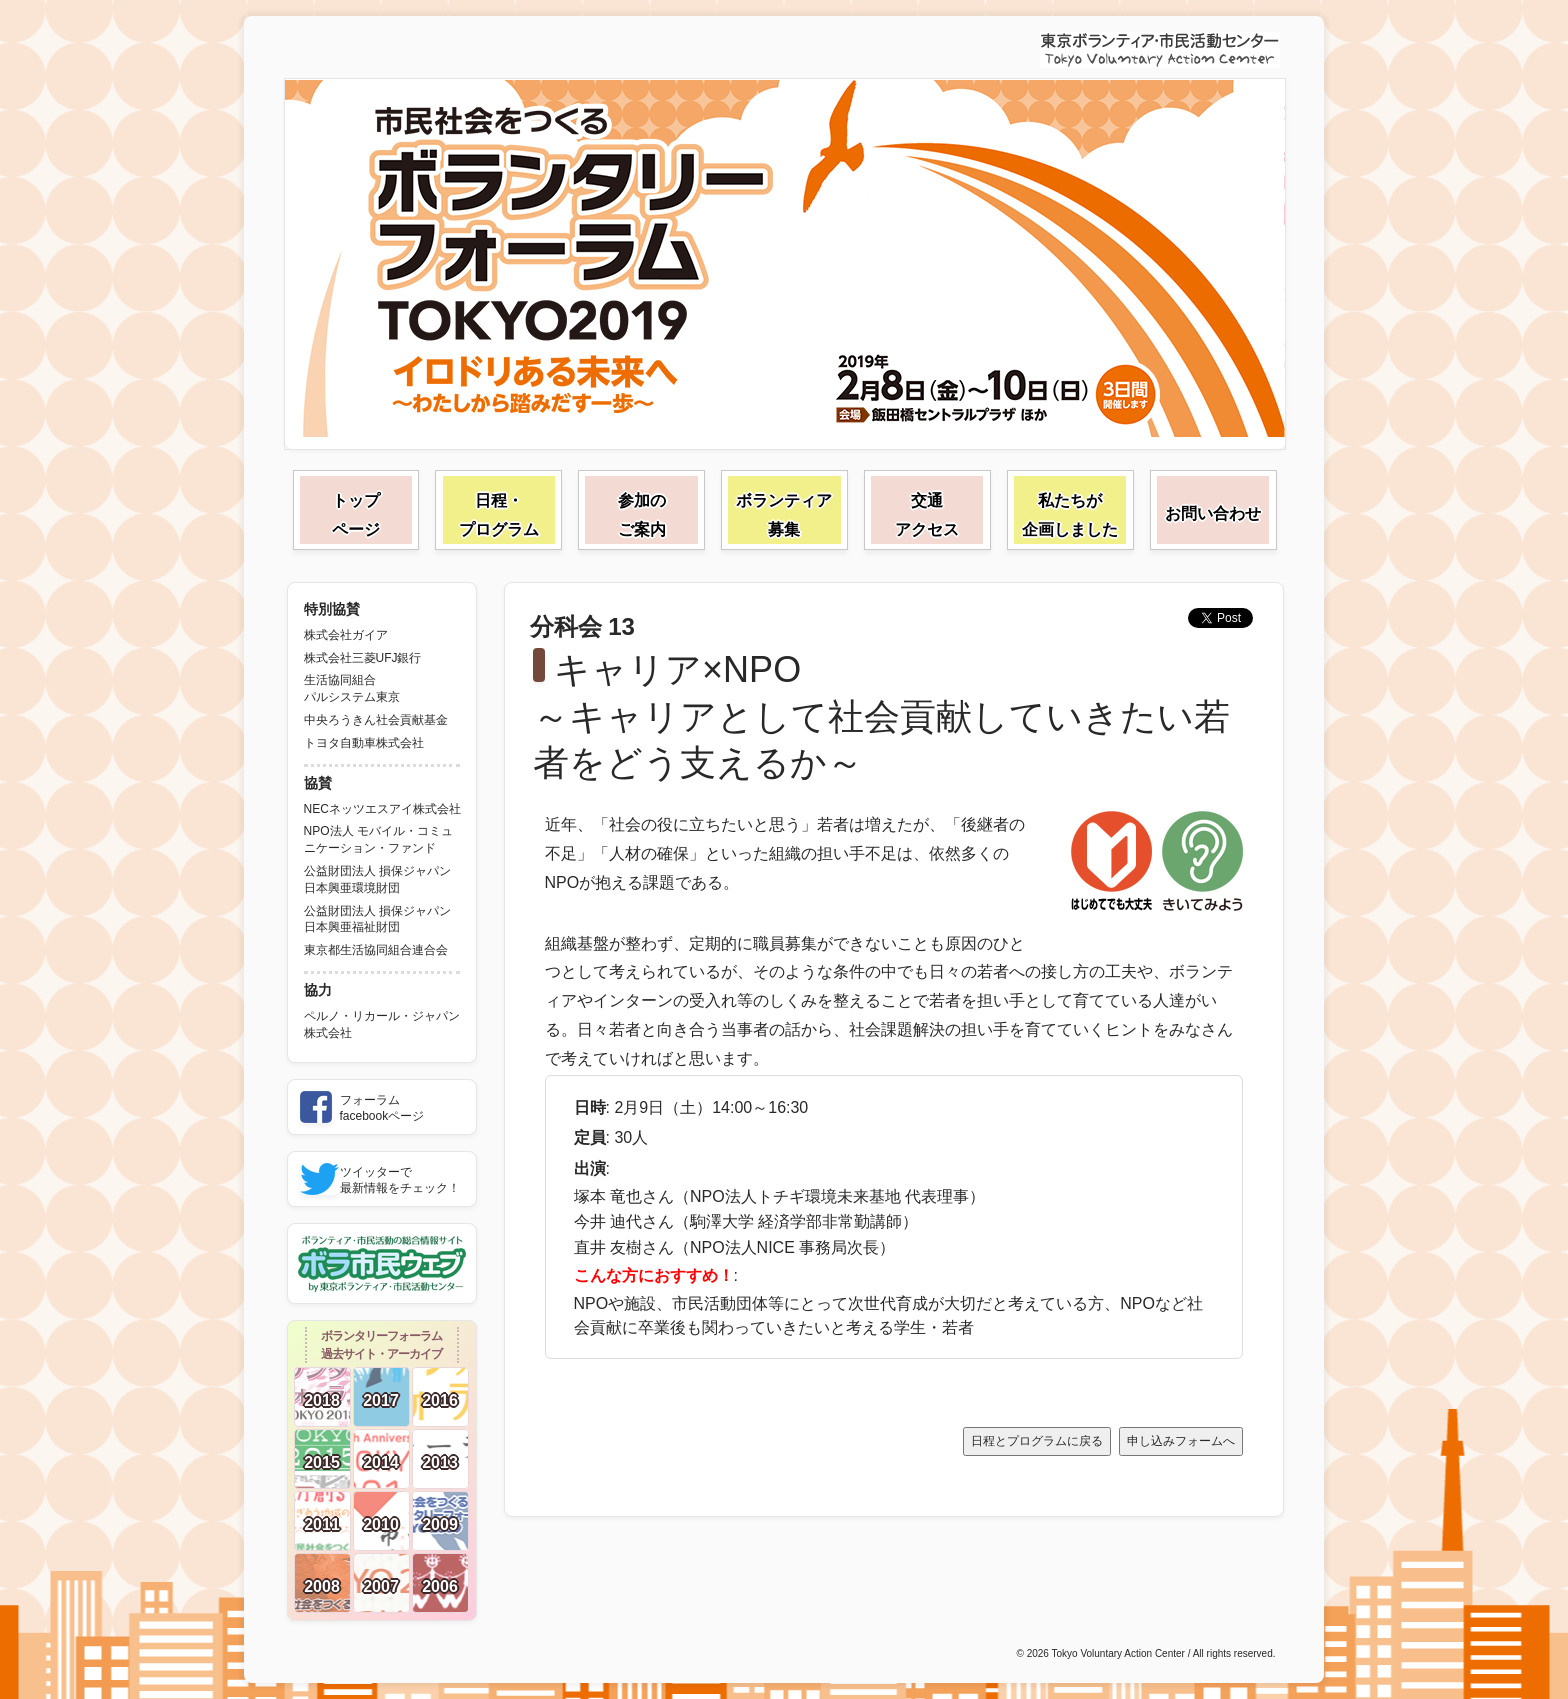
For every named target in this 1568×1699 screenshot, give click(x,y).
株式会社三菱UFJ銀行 (363, 658)
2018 (322, 1400)
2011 (322, 1524)
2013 (440, 1462)
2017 (381, 1400)
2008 (322, 1586)
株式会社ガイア (346, 635)
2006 (440, 1586)
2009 (440, 1524)
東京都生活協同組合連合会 (376, 950)
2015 (322, 1462)
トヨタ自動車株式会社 (364, 743)
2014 (381, 1462)
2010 (381, 1524)
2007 (381, 1586)
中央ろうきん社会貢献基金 (376, 720)
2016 (440, 1400)
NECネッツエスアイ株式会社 (382, 809)
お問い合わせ (1213, 513)
